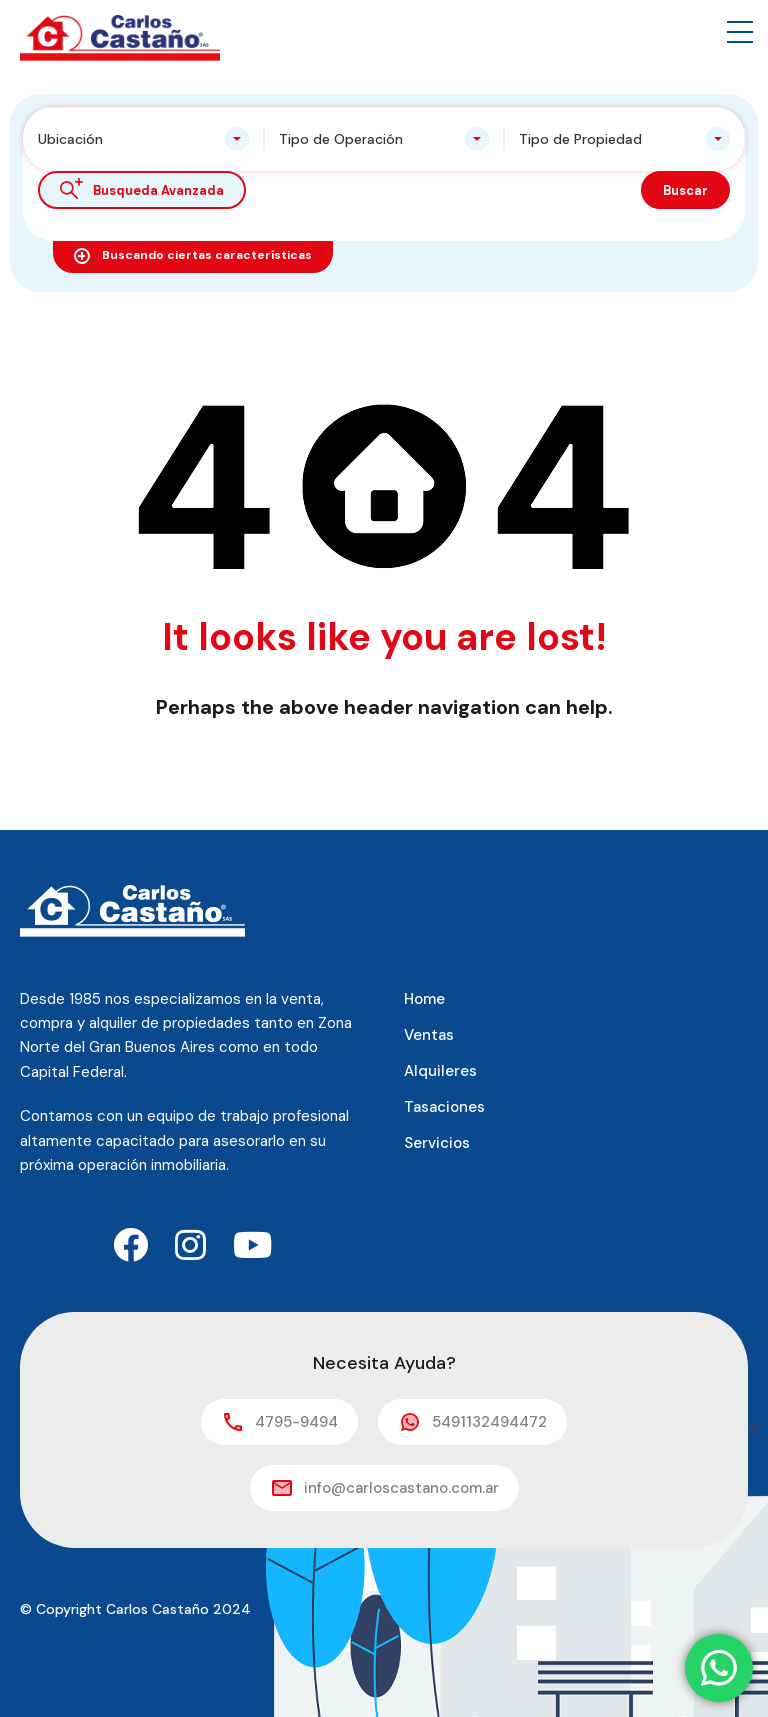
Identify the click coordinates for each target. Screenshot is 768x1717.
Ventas (429, 1035)
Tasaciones (444, 1107)
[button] (740, 32)
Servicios (437, 1143)
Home (424, 999)
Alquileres (440, 1071)
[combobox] (143, 139)
